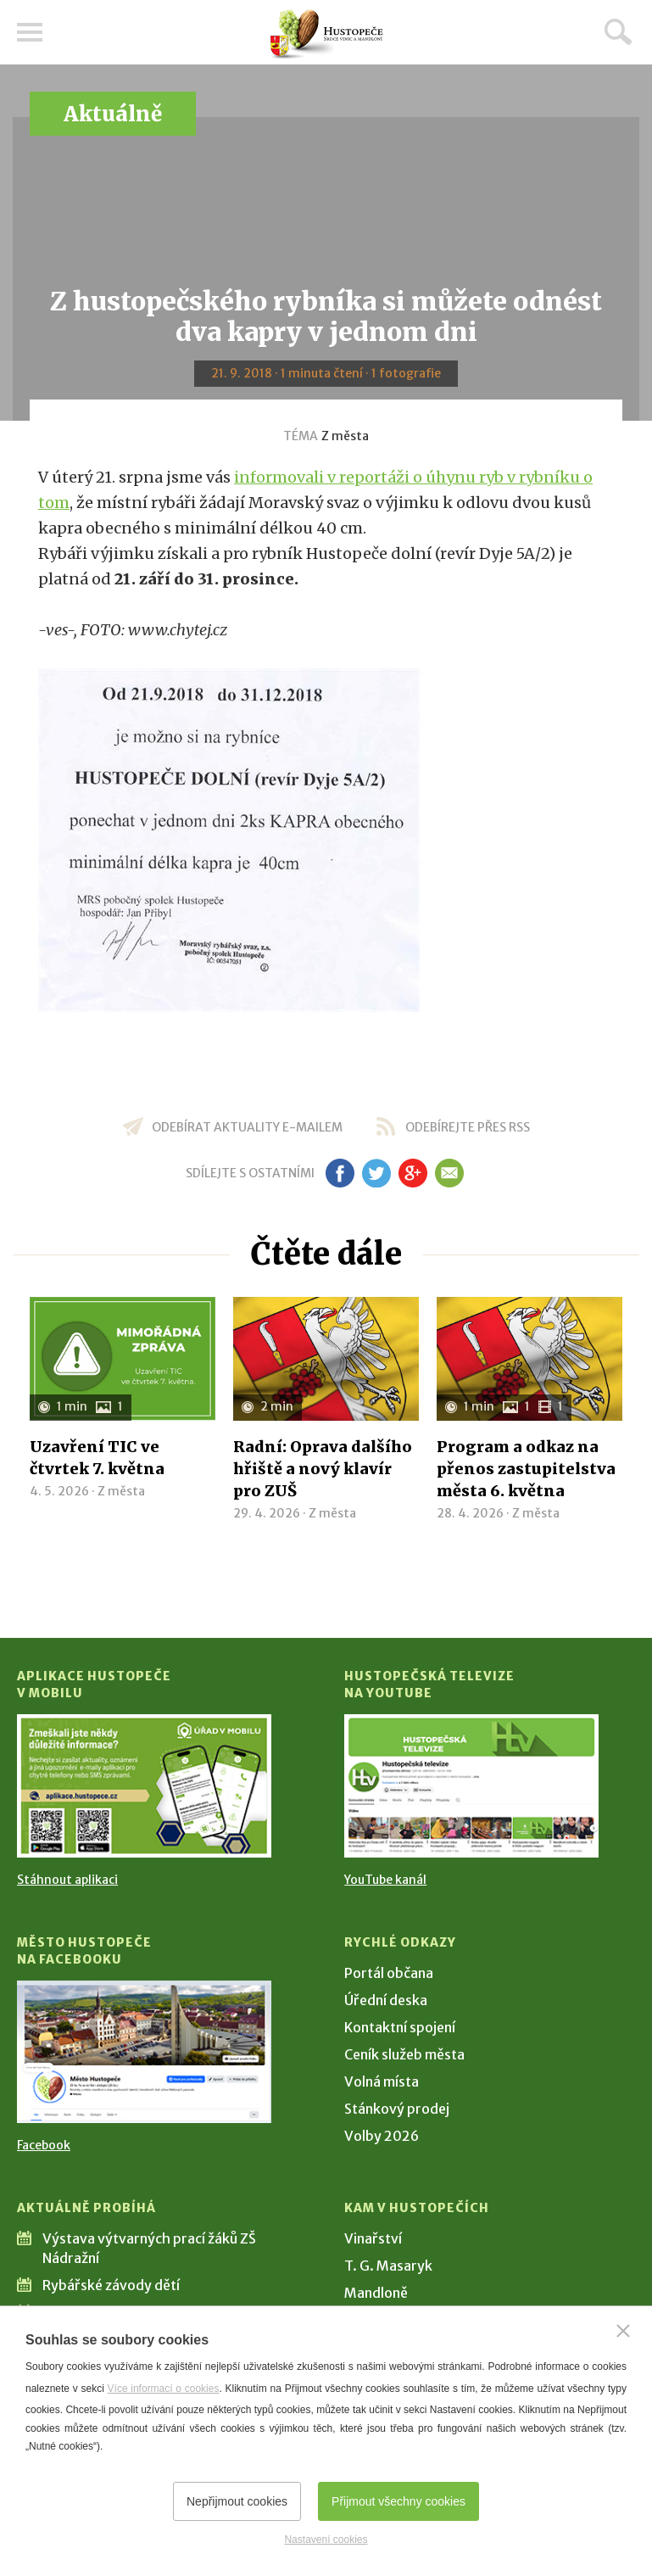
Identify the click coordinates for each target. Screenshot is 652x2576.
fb (340, 1173)
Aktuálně (113, 114)
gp (413, 1173)
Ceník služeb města (404, 2054)
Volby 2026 (381, 2135)
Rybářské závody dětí (111, 2285)
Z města (345, 436)
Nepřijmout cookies (237, 2501)
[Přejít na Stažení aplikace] (144, 1785)
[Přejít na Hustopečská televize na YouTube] (471, 1785)
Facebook (43, 2145)
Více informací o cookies (164, 2388)
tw (377, 1173)
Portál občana (388, 1972)
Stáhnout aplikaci (67, 1879)
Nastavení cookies (325, 2539)
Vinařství (373, 2238)
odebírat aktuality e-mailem (247, 1127)
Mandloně (376, 2292)
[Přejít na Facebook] (144, 2052)
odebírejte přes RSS (467, 1127)
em (450, 1173)
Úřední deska (385, 2000)
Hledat (618, 31)
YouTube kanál (385, 1879)
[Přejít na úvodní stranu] (326, 34)
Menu (29, 32)
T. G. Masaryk (388, 2265)
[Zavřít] (623, 2331)
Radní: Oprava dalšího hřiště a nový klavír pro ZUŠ (322, 1468)
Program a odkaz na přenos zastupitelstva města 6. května (526, 1468)
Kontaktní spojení (399, 2027)
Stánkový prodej (396, 2108)
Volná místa (381, 2081)
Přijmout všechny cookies (398, 2501)
